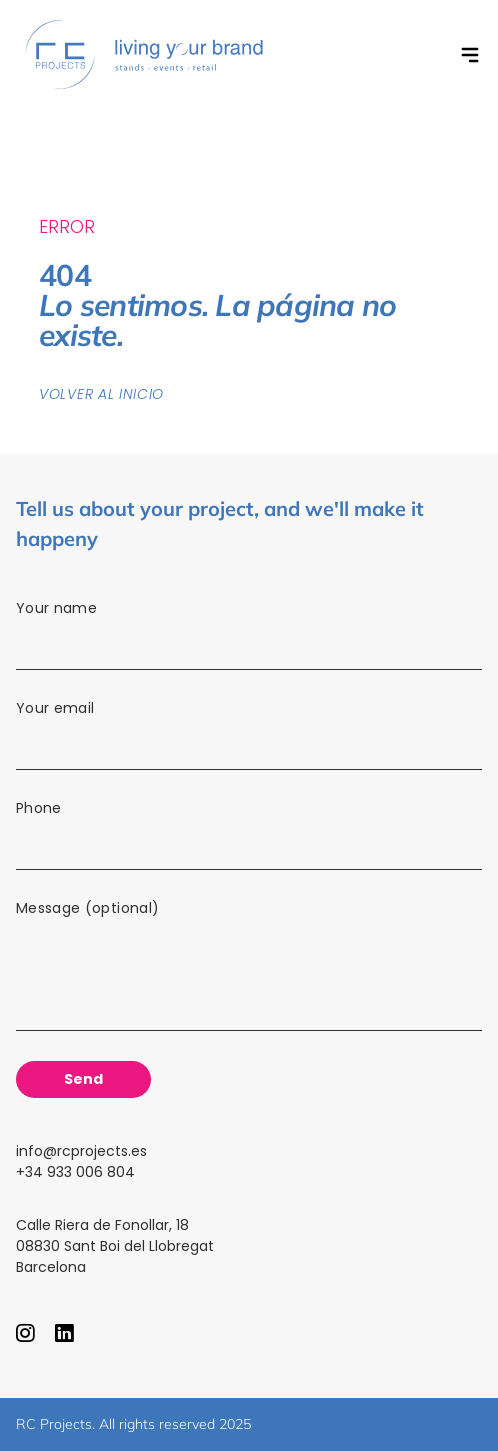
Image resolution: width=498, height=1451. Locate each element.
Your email (249, 738)
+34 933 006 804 (75, 1172)
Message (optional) (249, 971)
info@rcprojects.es (81, 1151)
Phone (249, 838)
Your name (249, 638)
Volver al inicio (101, 394)
